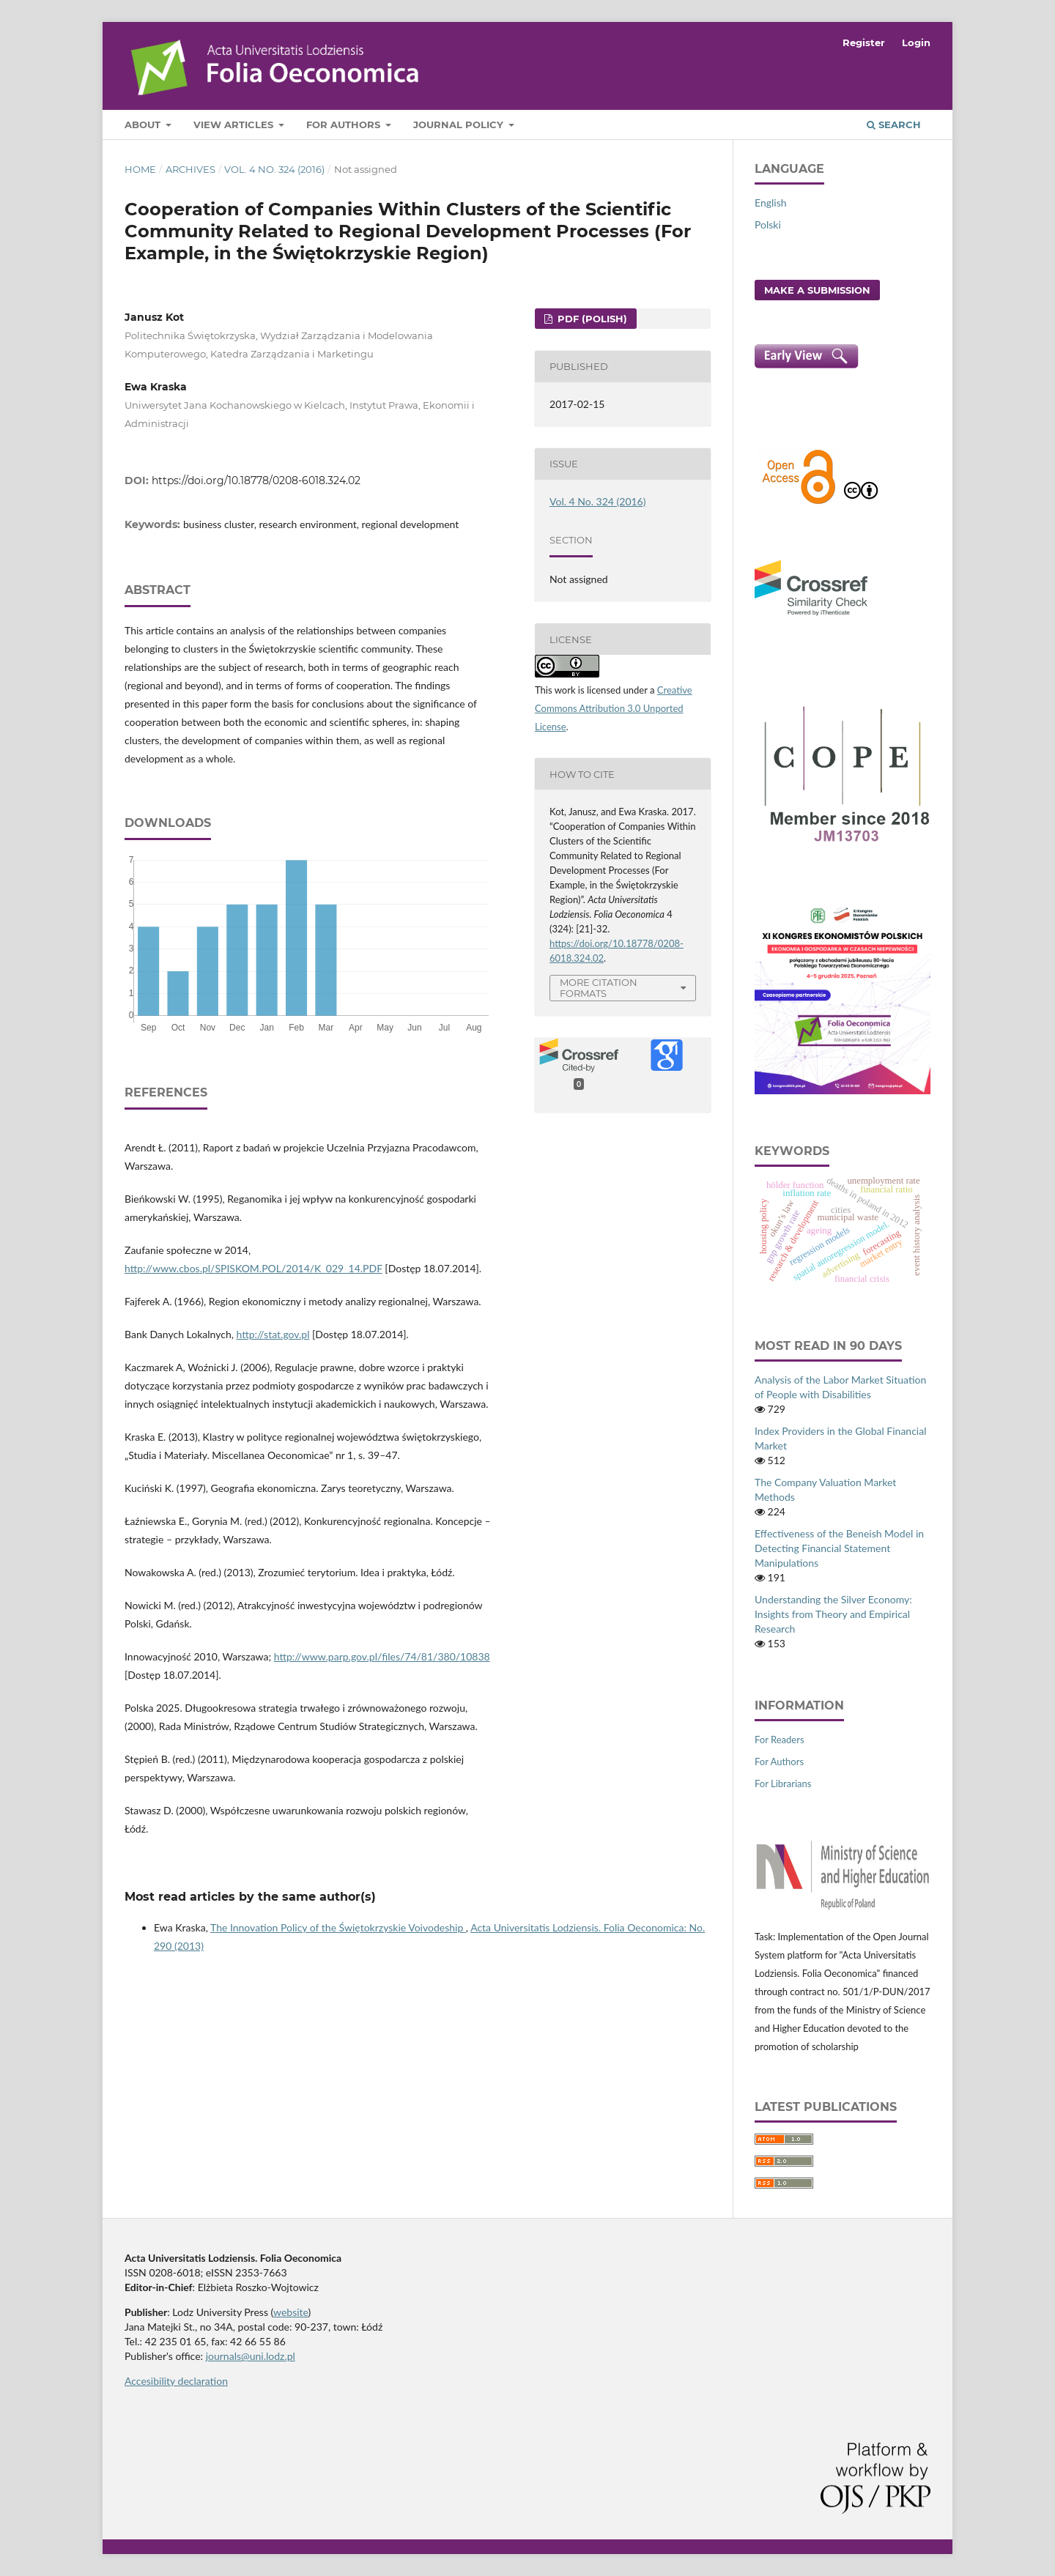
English (771, 202)
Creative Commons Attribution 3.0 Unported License (613, 708)
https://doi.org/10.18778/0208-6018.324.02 (256, 480)
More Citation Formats (598, 987)
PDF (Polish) (591, 318)
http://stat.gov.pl (272, 1334)
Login (916, 42)
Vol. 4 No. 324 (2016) (274, 169)
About (144, 124)
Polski (768, 224)
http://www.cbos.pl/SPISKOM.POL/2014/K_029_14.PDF (253, 1268)
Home (140, 169)
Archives (190, 169)
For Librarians (783, 1783)
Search (894, 124)
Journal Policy (459, 124)
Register (864, 42)
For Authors (344, 124)
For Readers (779, 1739)
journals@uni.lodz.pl (250, 2356)
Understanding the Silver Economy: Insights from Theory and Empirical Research (833, 1614)
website (290, 2312)
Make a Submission (817, 290)
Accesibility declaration (176, 2381)
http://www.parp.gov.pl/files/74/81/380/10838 (382, 1656)
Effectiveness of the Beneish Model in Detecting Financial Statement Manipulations (839, 1548)
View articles (234, 124)
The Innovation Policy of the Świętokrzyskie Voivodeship (338, 1927)
